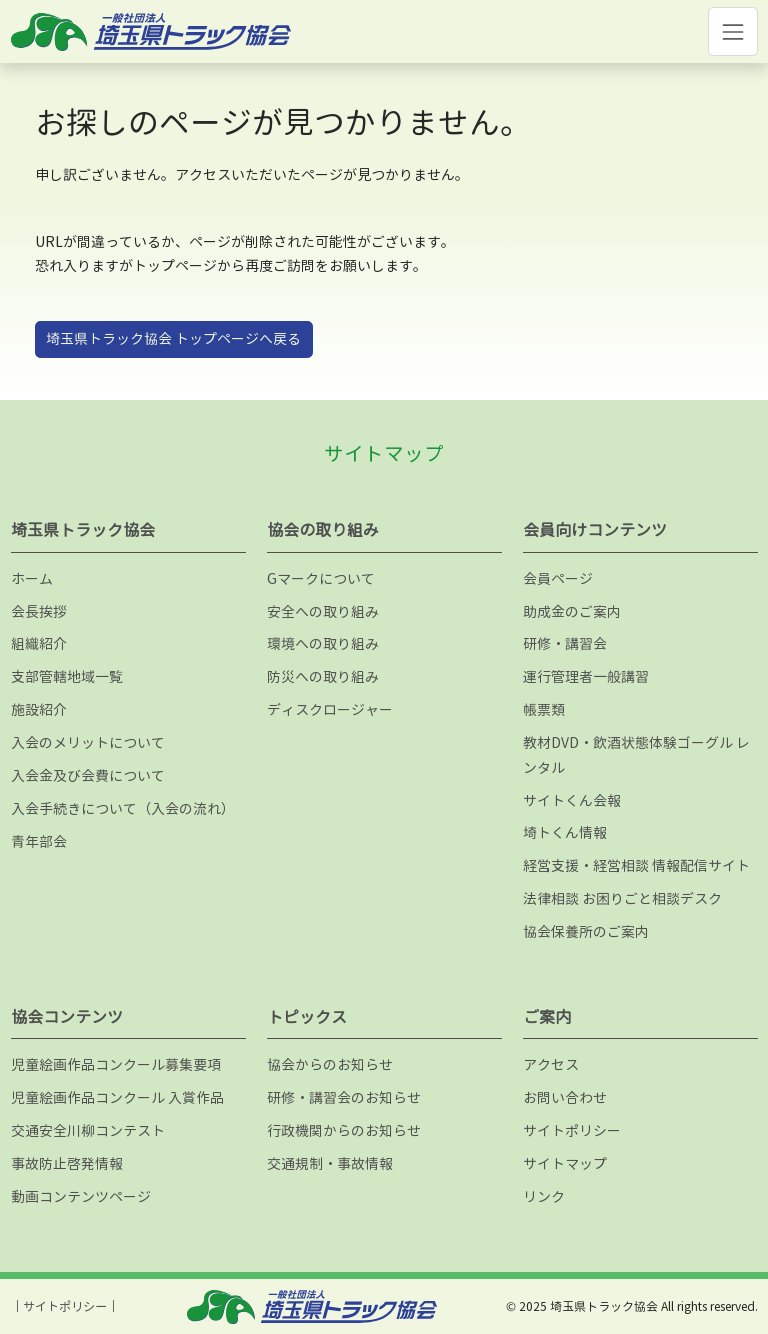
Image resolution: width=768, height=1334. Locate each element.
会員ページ (558, 578)
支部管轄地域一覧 (67, 676)
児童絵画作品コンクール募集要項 (116, 1064)
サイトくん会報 (572, 800)
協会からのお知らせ (330, 1064)
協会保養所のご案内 (586, 931)
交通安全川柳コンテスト (88, 1130)
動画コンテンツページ (81, 1196)
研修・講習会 (565, 643)
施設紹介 (39, 709)
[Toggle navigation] (732, 31)
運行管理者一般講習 (586, 676)
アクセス (551, 1064)
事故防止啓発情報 (67, 1163)
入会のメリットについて (88, 742)
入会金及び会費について (88, 775)
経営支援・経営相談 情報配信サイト (636, 865)
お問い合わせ (565, 1097)
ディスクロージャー (330, 709)
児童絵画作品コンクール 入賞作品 (117, 1097)
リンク (544, 1196)
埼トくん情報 (565, 832)
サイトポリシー (572, 1130)
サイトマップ (565, 1163)
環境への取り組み (323, 643)
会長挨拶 (39, 611)
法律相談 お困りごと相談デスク (622, 898)
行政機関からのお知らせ (344, 1130)
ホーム (32, 578)
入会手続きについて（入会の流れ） (123, 808)
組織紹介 (39, 643)
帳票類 (544, 709)
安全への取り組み (323, 611)
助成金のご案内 (572, 611)
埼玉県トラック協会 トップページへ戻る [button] (173, 338)
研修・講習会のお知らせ (344, 1097)
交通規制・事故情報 (330, 1163)
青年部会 (39, 841)
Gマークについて (321, 578)
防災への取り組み (323, 676)
